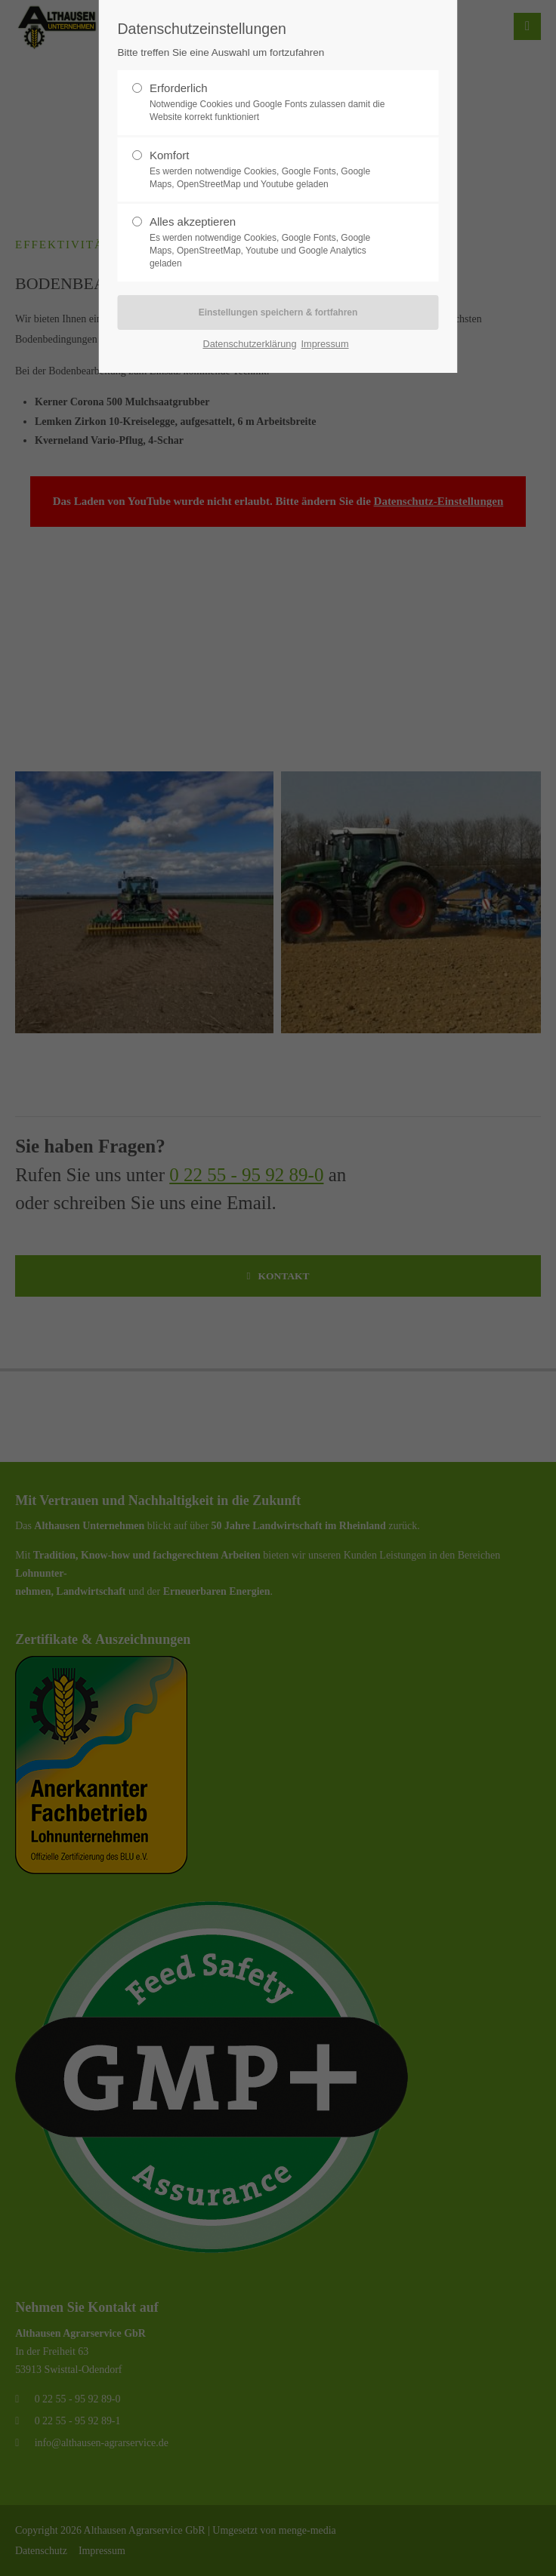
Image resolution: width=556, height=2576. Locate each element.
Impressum (324, 343)
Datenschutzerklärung (249, 343)
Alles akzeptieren (272, 242)
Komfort (272, 170)
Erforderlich (272, 103)
